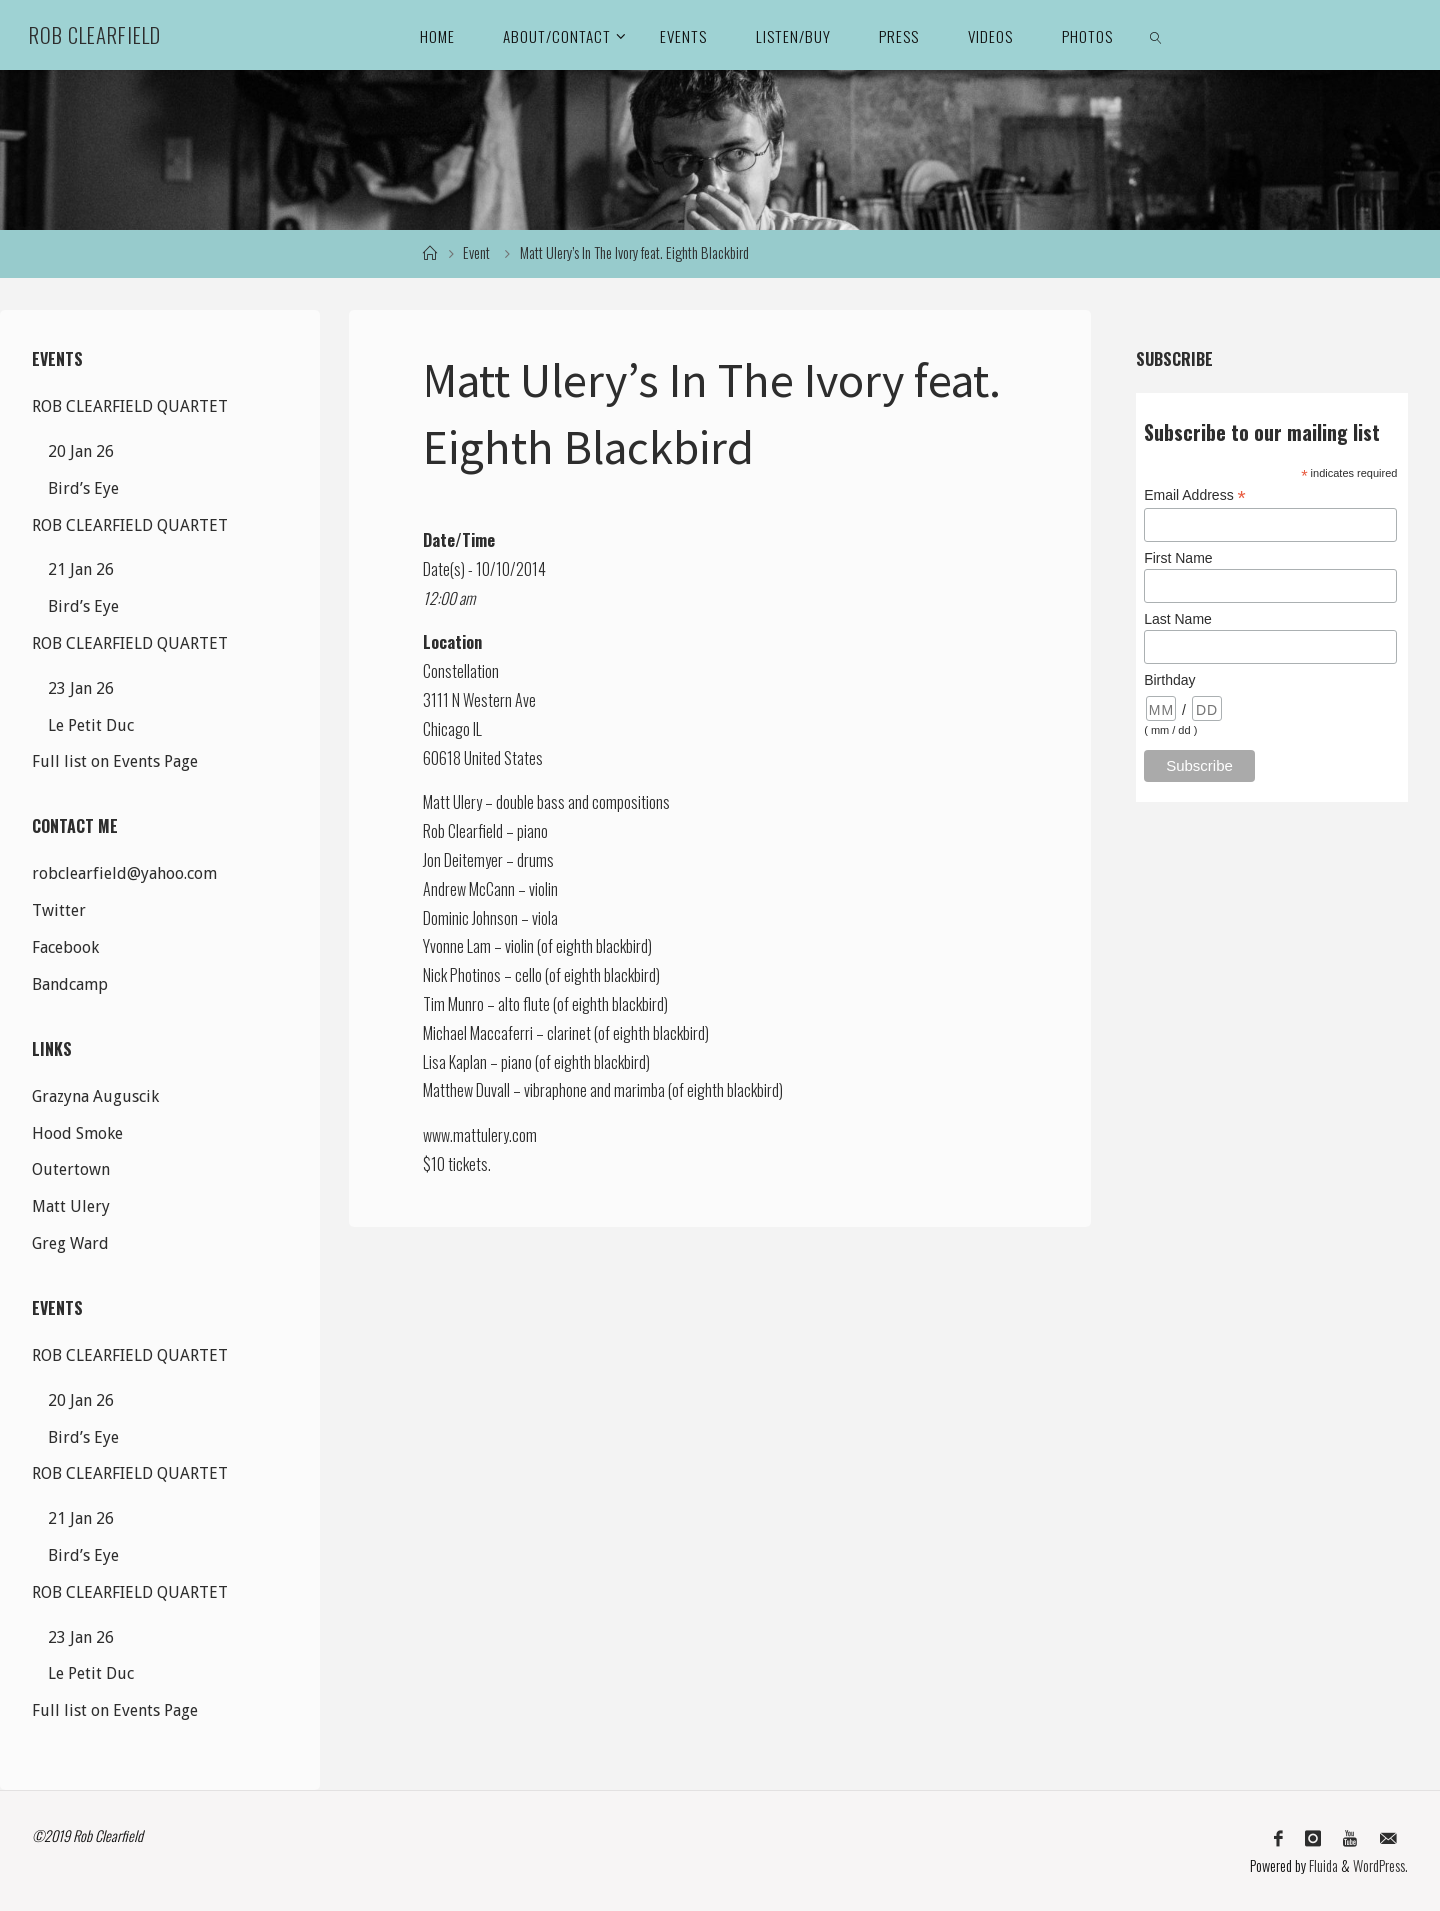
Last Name (1178, 619)
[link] (1157, 35)
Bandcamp (70, 984)
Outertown (71, 1169)
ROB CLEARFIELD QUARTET (130, 406)
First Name (1178, 558)
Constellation (461, 671)
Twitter (59, 910)
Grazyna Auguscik (95, 1096)
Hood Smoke (77, 1133)
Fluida (1322, 1865)
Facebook (65, 947)
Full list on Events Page (115, 761)
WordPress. (1380, 1865)
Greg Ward (70, 1243)
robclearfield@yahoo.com (124, 873)
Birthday (1169, 680)
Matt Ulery (71, 1206)
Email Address (1195, 495)
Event (476, 252)
